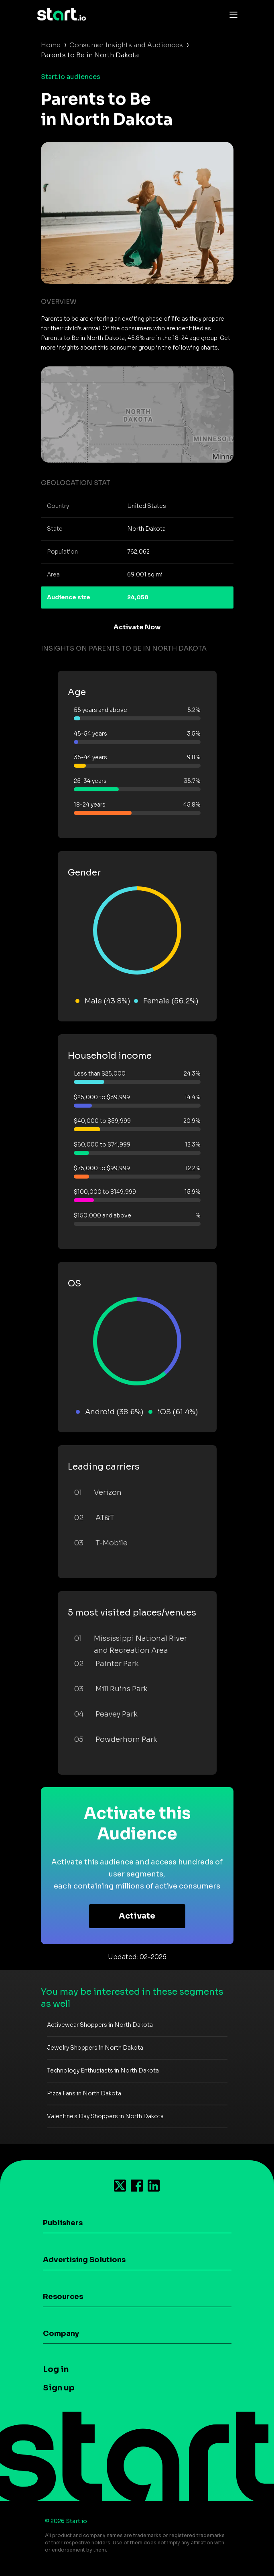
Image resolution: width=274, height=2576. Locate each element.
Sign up (59, 2388)
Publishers (63, 2222)
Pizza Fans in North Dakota (84, 2093)
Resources (63, 2296)
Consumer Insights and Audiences (126, 45)
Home (51, 45)
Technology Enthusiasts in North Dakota (103, 2070)
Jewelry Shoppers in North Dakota (95, 2047)
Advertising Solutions (84, 2259)
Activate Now (137, 627)
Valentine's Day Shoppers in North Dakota (105, 2116)
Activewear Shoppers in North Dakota (100, 2024)
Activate (137, 1916)
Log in (56, 2369)
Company (61, 2333)
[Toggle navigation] (231, 14)
